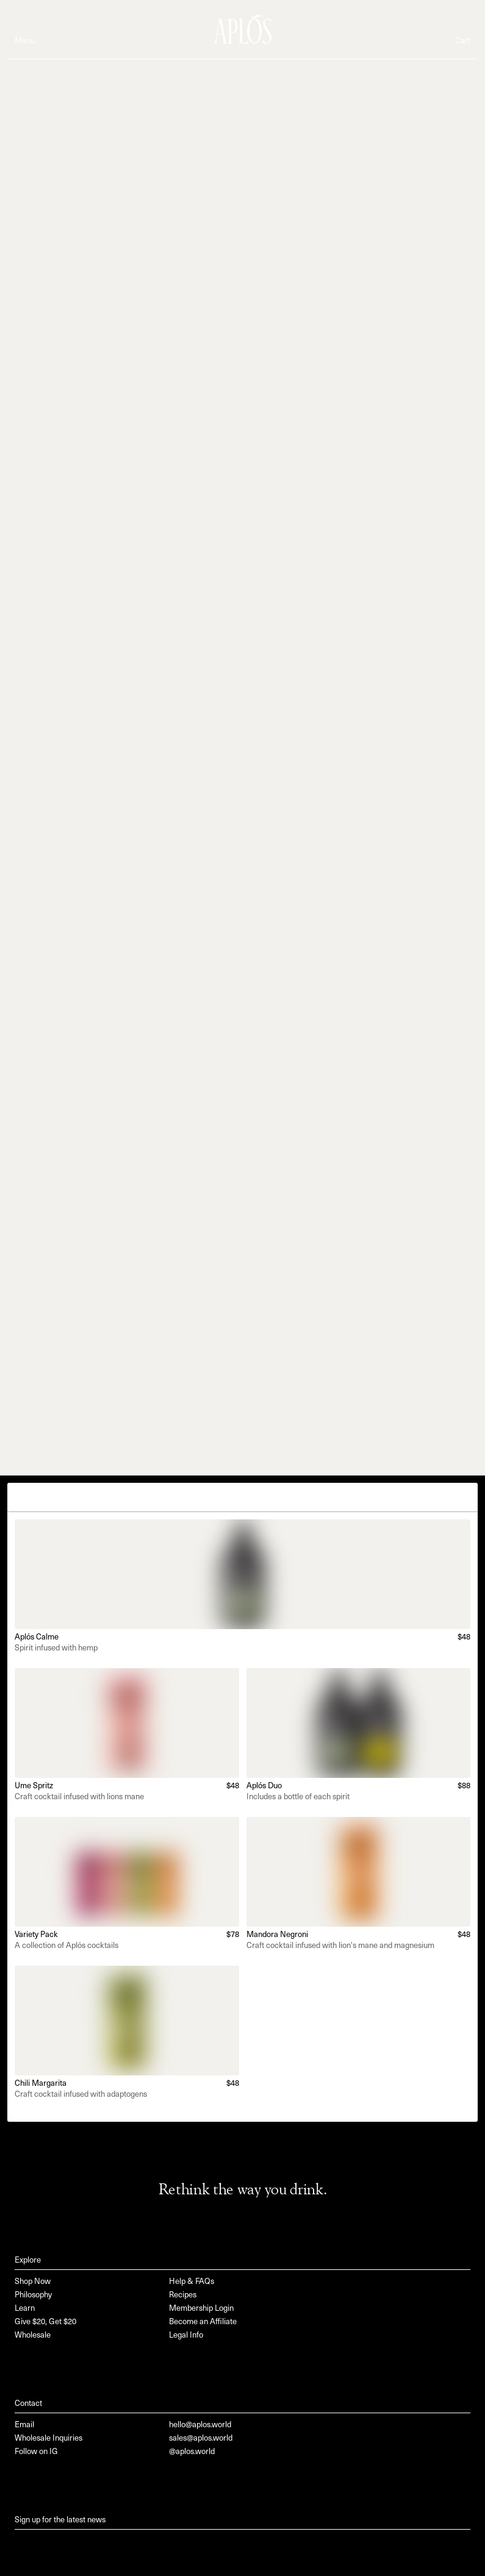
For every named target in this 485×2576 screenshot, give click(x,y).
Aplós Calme (37, 1637)
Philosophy (33, 2295)
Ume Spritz (34, 1786)
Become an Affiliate (203, 2322)
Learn (25, 2309)
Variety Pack (36, 1935)
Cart (462, 41)
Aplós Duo (264, 1786)
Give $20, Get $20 (45, 2322)
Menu (25, 41)
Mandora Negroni (277, 1935)
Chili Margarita (40, 2084)
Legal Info (186, 2335)
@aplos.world (192, 2452)
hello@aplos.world (200, 2425)
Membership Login (201, 2309)
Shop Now (33, 2282)
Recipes (182, 2295)
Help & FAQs (191, 2282)
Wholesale (33, 2335)
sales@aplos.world (200, 2438)
